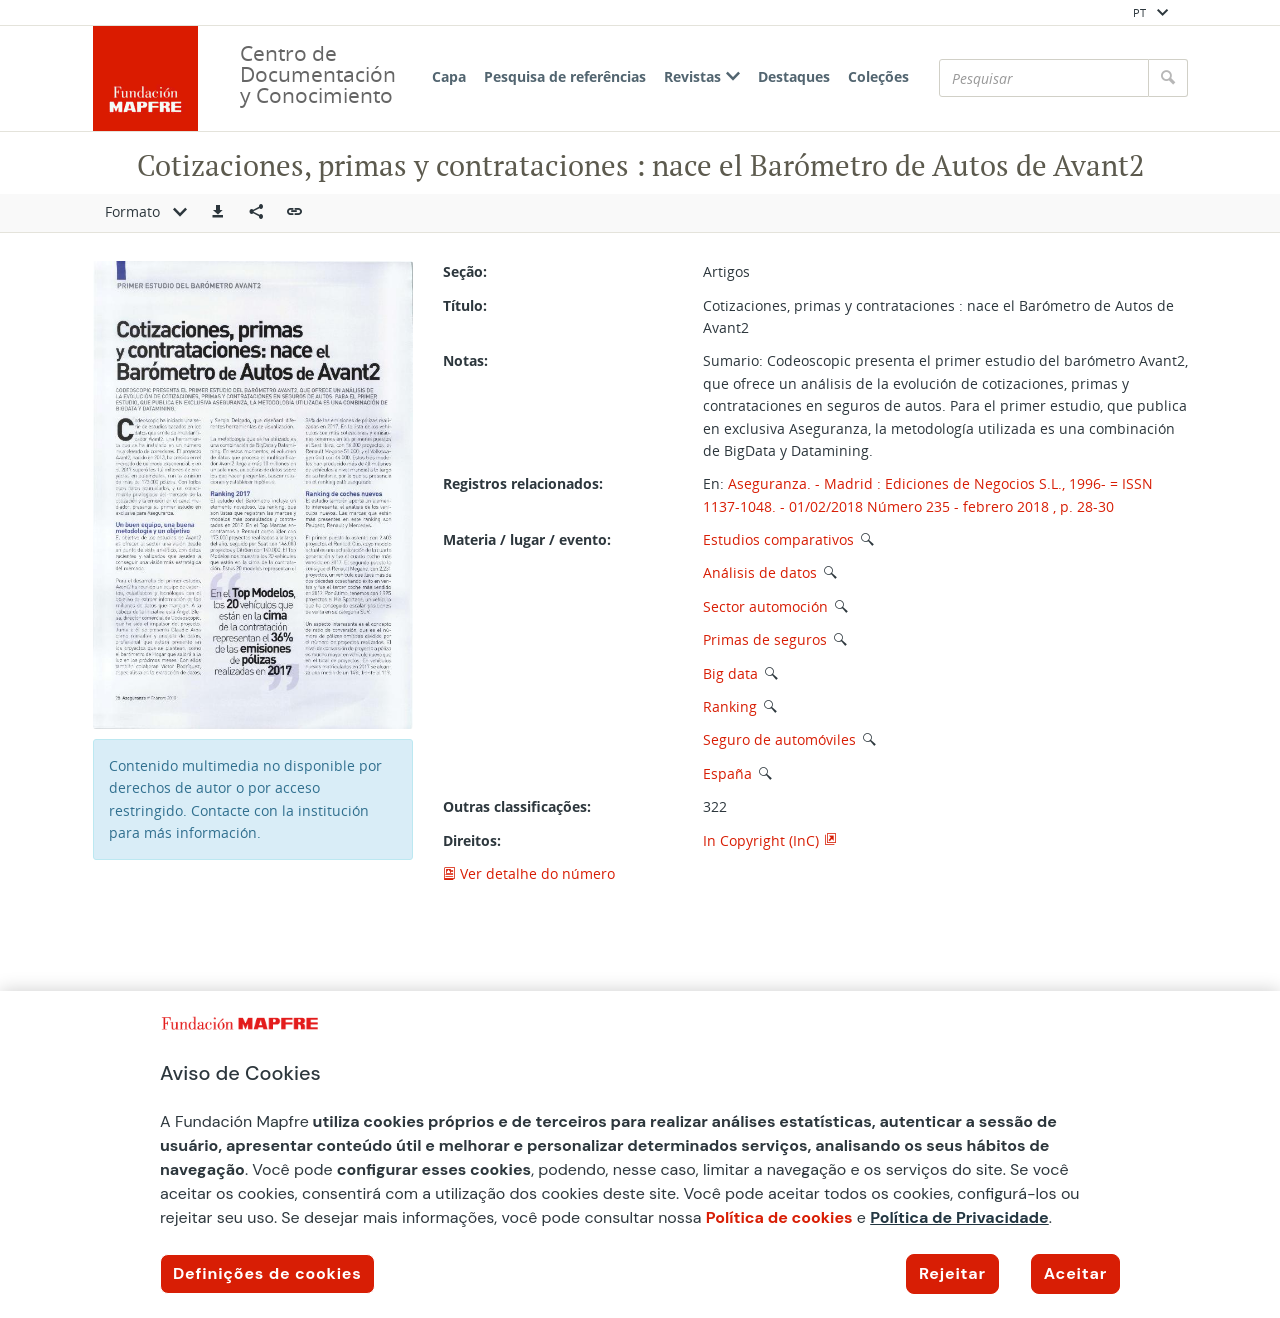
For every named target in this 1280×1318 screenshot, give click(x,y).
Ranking (730, 706)
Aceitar (1075, 1273)
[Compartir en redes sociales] (256, 213)
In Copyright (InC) (761, 840)
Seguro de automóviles (779, 739)
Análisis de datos (760, 572)
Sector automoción (765, 606)
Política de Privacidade (959, 1217)
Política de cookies (779, 1217)
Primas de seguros (765, 639)
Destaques (794, 76)
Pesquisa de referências (565, 76)
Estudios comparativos (778, 539)
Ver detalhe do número (529, 873)
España (727, 773)
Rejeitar (952, 1273)
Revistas (702, 76)
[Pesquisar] (1044, 78)
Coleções (878, 76)
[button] (218, 213)
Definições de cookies (267, 1273)
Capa (449, 76)
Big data (730, 673)
